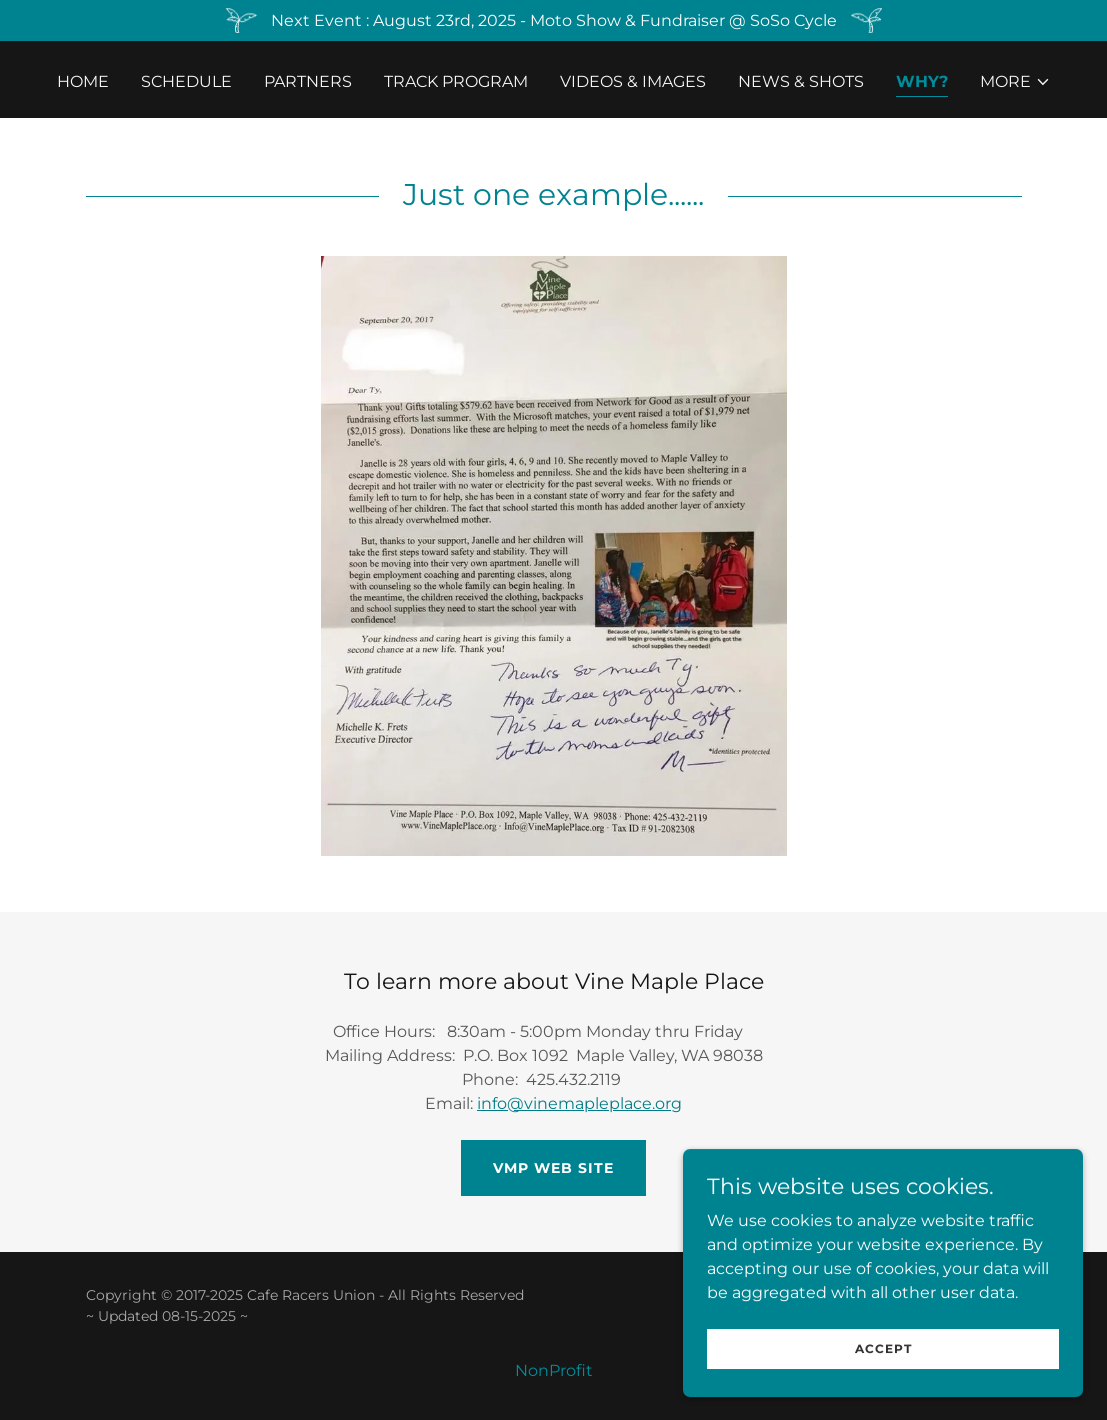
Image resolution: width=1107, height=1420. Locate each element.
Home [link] (83, 81)
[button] (1015, 82)
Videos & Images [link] (633, 81)
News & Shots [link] (801, 81)
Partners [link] (308, 81)
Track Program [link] (456, 81)
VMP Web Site (553, 1168)
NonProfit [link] (554, 1370)
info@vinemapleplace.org (579, 1103)
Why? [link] (922, 81)
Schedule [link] (186, 81)
